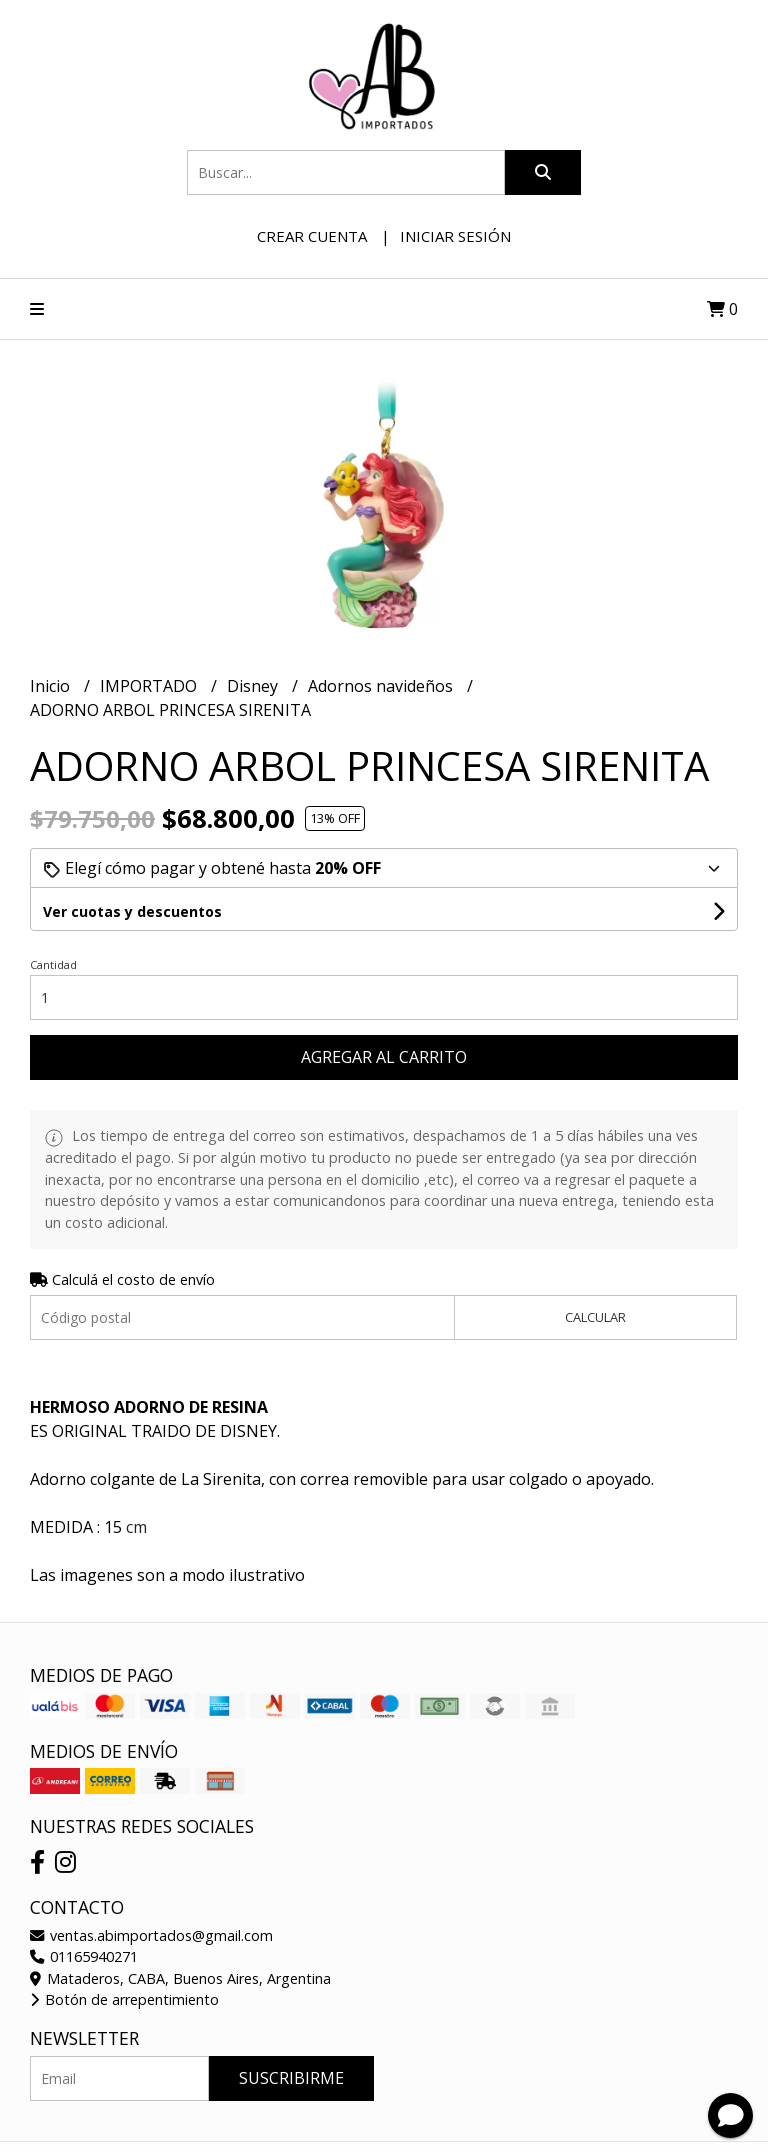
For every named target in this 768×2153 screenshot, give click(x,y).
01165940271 (84, 1956)
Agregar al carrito (384, 1057)
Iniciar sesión (455, 236)
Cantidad (53, 964)
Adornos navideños (382, 686)
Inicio (52, 686)
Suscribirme (291, 2078)
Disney (254, 686)
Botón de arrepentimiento (124, 1999)
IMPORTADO (150, 686)
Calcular (595, 1317)
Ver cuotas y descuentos (132, 911)
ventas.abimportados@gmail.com (151, 1935)
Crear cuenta (312, 236)
